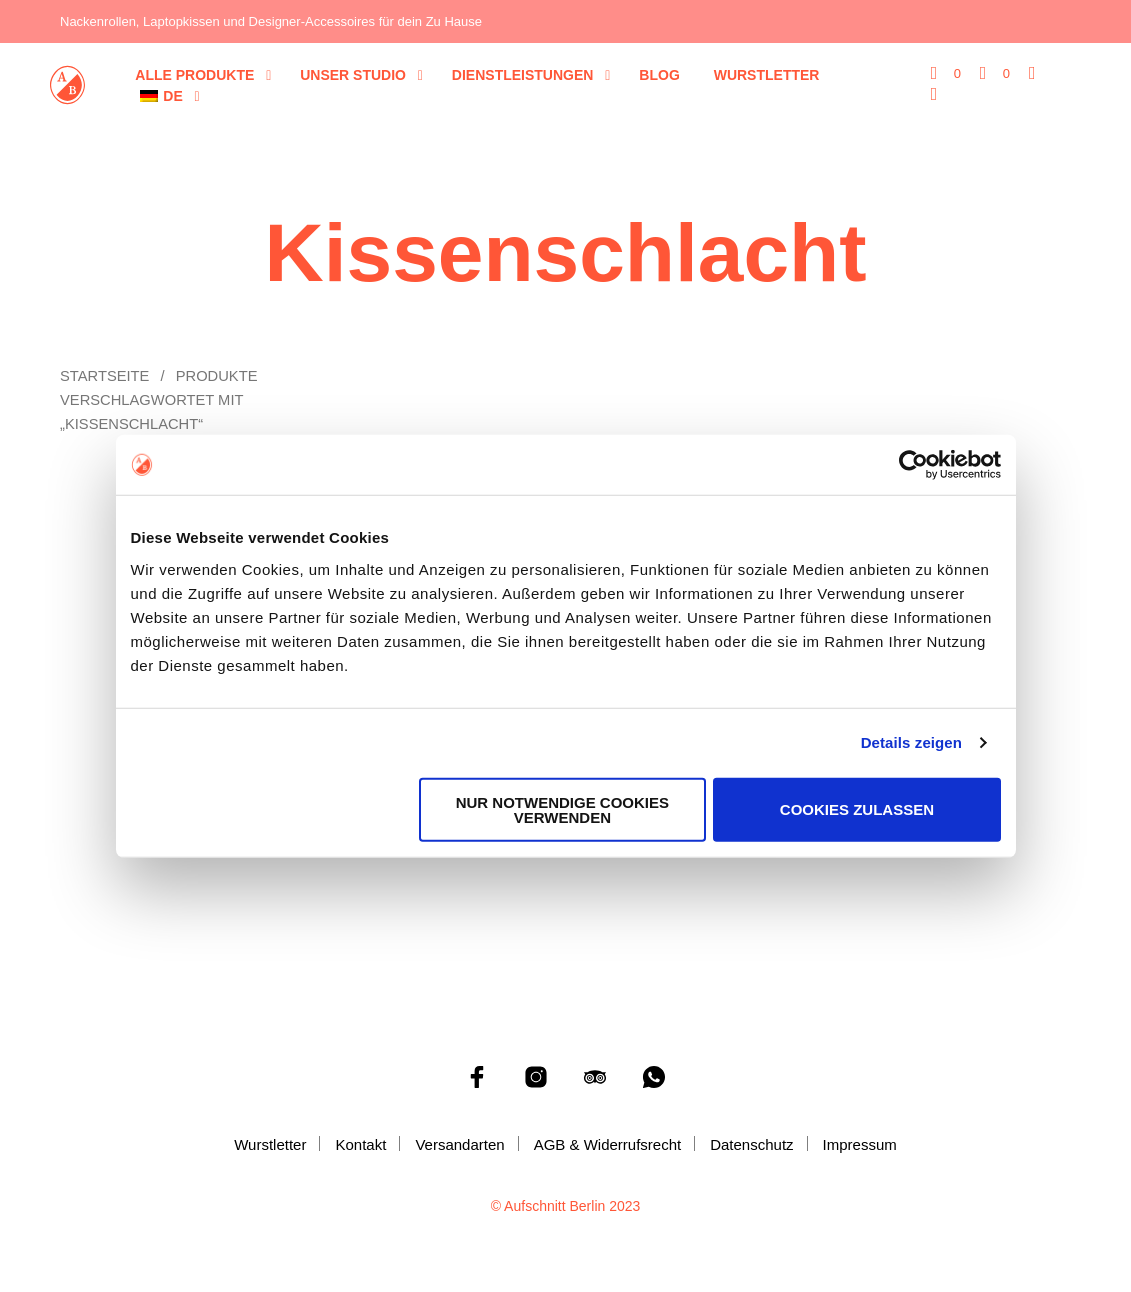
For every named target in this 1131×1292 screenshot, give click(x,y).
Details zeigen (911, 742)
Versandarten (459, 1144)
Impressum (860, 1144)
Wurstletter (767, 75)
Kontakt (360, 1144)
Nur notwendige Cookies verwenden (562, 809)
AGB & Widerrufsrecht (608, 1144)
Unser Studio (353, 75)
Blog (659, 75)
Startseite (104, 376)
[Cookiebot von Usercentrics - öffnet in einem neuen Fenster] (913, 465)
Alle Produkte (194, 75)
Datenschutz (751, 1144)
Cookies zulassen (857, 809)
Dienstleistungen (523, 75)
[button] (946, 74)
